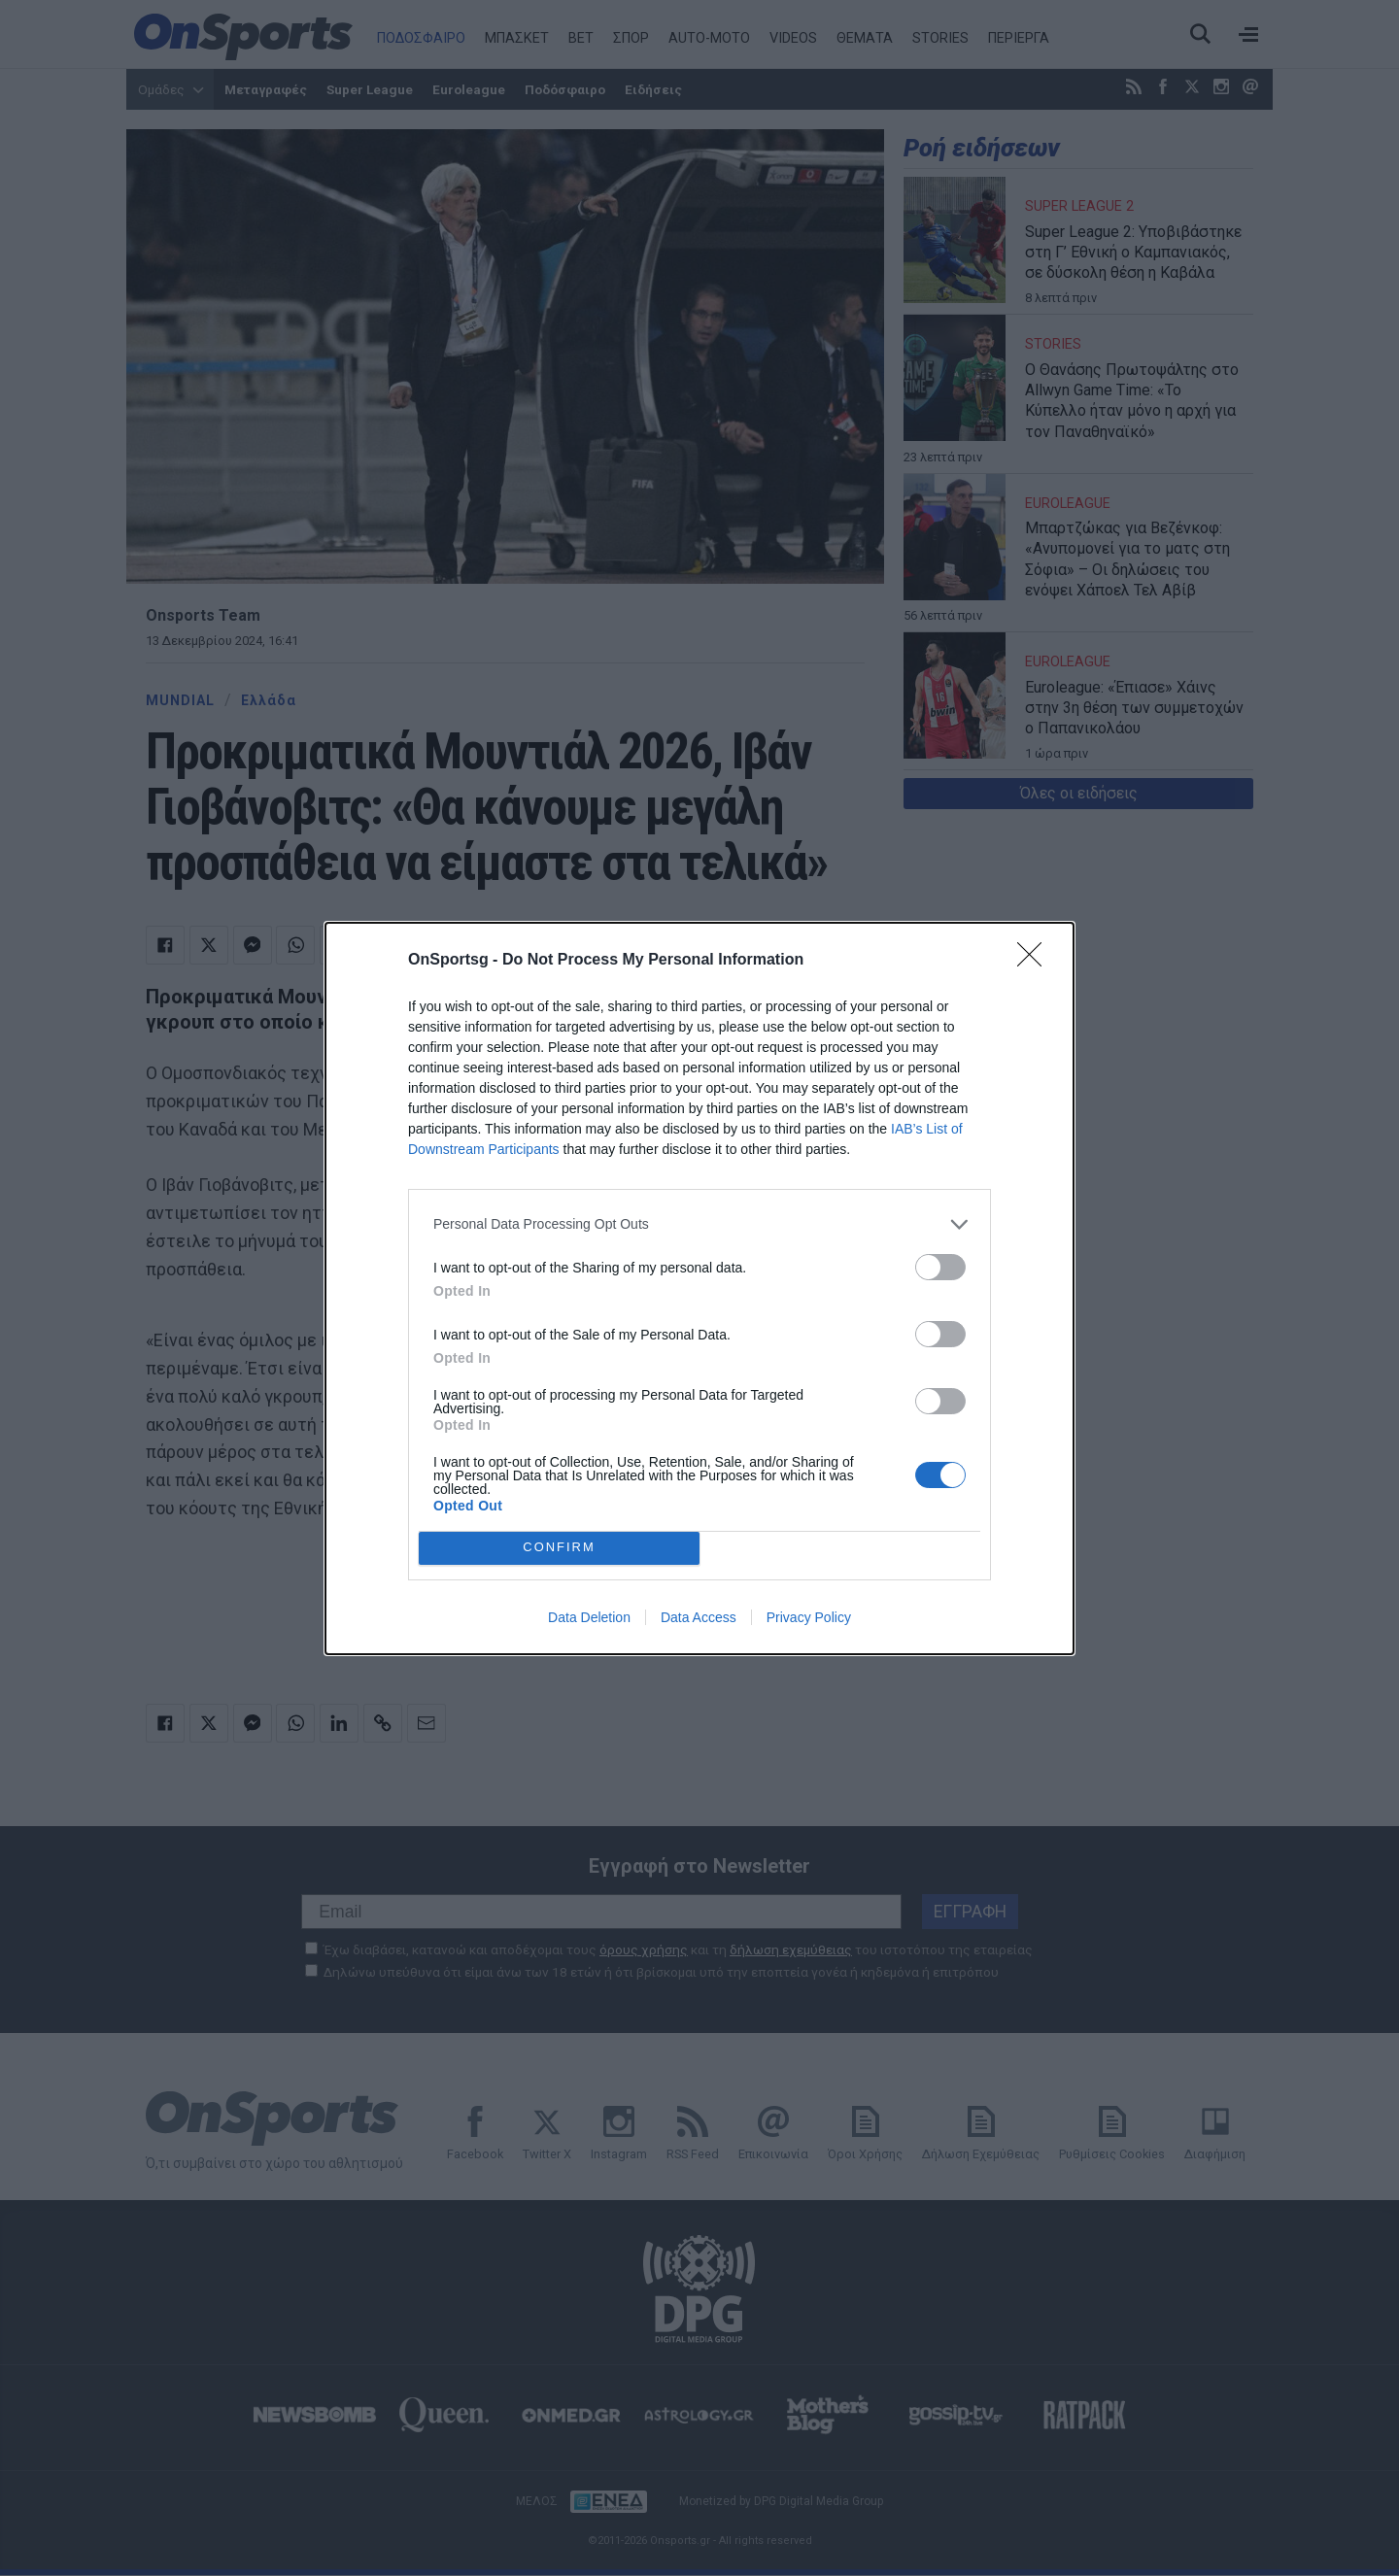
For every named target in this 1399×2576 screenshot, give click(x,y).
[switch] (940, 1267)
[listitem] (699, 1224)
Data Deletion (589, 1617)
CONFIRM (559, 1547)
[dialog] (699, 1288)
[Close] (1035, 960)
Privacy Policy (809, 1617)
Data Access (698, 1617)
